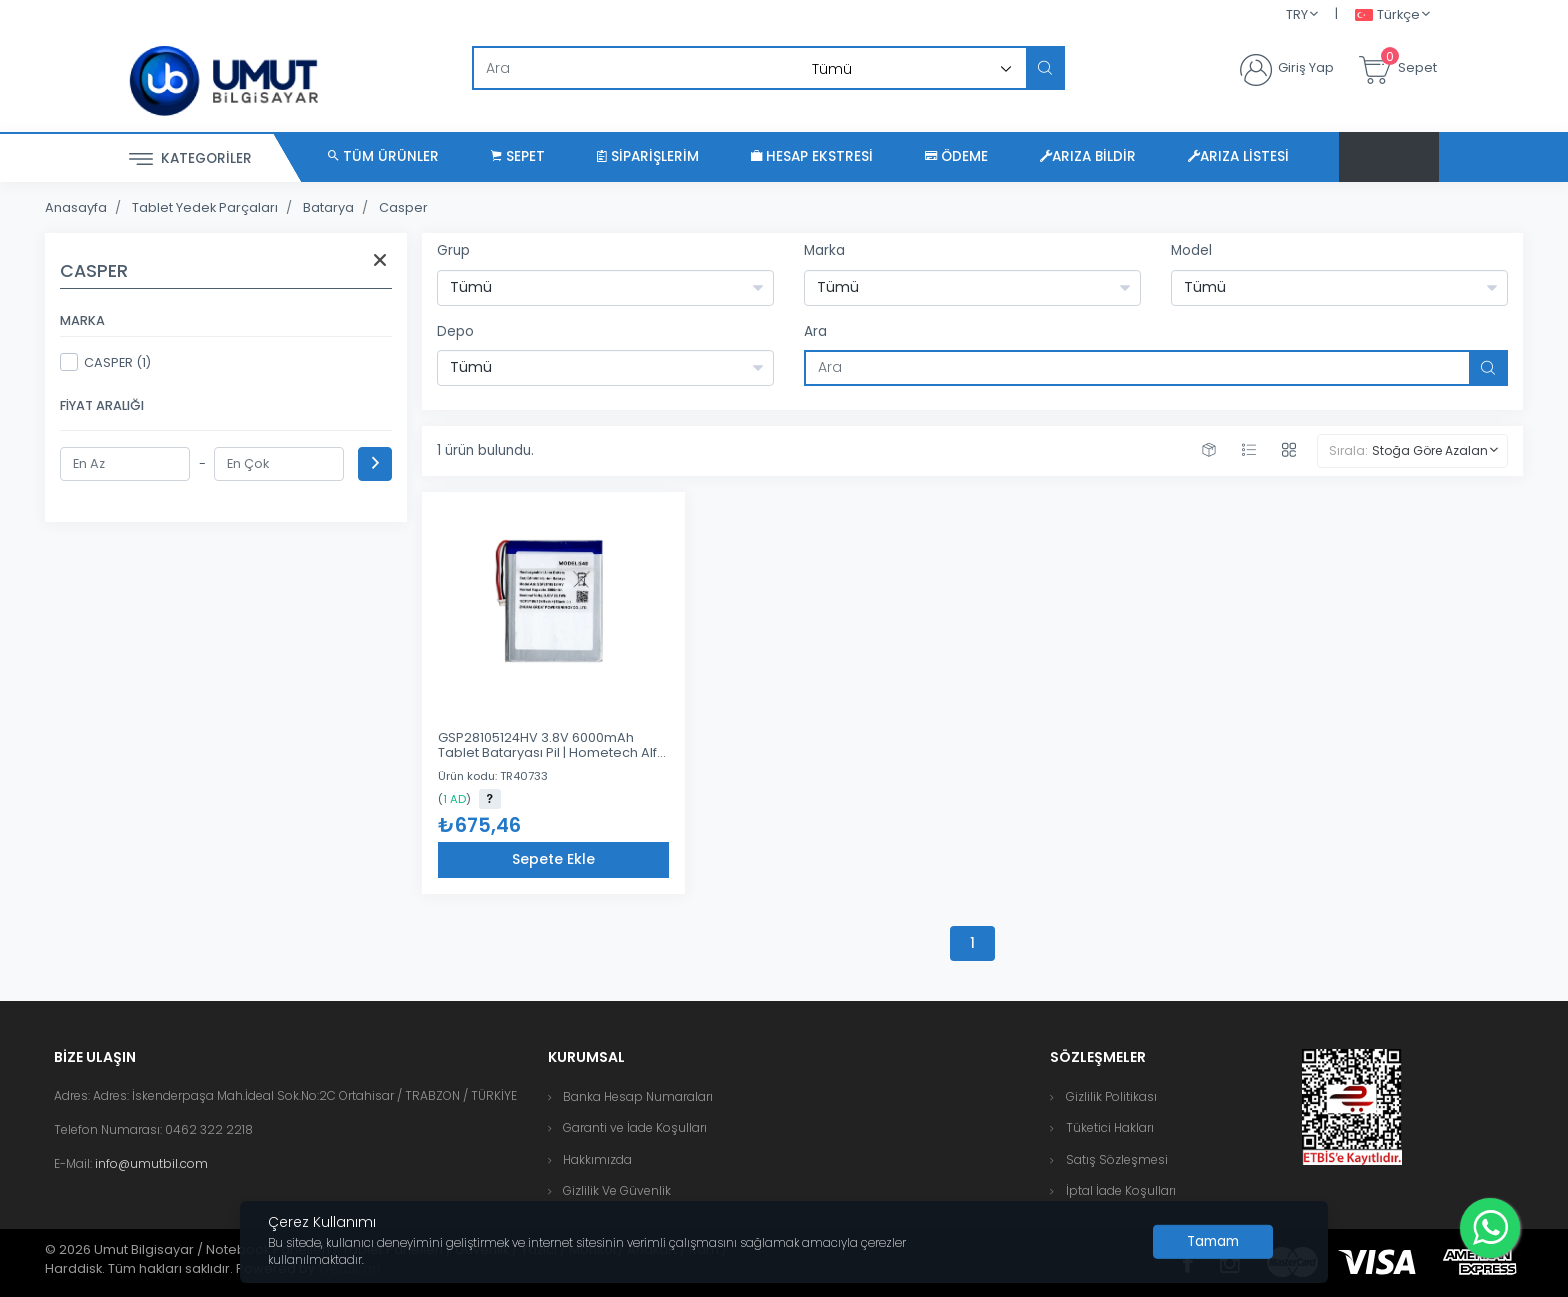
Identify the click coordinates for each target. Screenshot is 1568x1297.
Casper (403, 207)
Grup (453, 250)
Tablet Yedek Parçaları (205, 207)
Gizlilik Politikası (1111, 1096)
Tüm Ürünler (383, 156)
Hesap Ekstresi (812, 156)
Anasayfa (76, 207)
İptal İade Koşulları (1121, 1190)
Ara (815, 331)
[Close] (1213, 1242)
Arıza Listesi (1238, 156)
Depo (455, 331)
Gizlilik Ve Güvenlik (617, 1190)
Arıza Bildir (1088, 156)
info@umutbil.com (151, 1163)
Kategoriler (190, 159)
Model (1191, 250)
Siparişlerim (648, 156)
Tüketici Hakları (1110, 1127)
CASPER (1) (105, 362)
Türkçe (1387, 15)
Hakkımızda (597, 1159)
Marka (824, 250)
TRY (1297, 14)
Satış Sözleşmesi (1117, 1159)
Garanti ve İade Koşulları (635, 1127)
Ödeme (956, 156)
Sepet (518, 156)
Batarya (328, 207)
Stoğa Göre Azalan (1430, 450)
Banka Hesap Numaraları (638, 1096)
